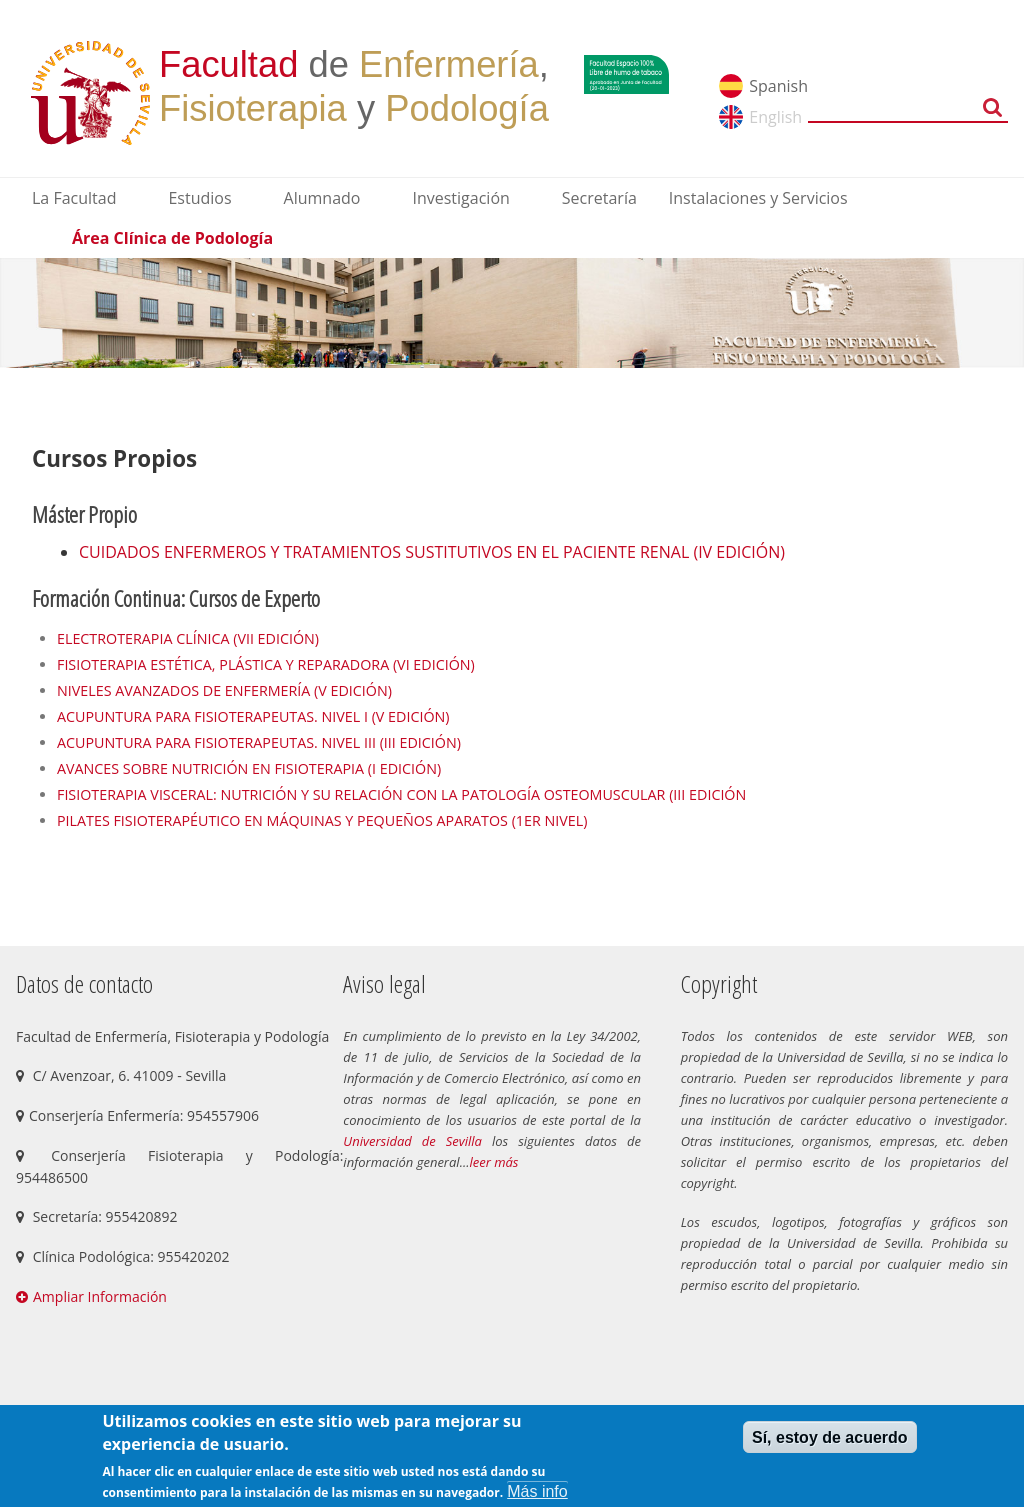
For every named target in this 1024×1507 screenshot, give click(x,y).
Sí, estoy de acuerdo (830, 1437)
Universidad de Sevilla (412, 1141)
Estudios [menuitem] (199, 198)
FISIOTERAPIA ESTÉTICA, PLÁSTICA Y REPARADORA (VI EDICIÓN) (266, 664)
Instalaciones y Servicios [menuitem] (758, 198)
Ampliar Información (100, 1296)
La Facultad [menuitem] (74, 198)
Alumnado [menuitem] (322, 198)
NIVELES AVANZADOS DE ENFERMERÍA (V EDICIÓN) (224, 690)
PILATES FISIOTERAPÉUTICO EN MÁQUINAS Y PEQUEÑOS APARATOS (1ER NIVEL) (324, 820)
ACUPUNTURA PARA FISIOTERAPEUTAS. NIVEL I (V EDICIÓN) (253, 716)
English (775, 117)
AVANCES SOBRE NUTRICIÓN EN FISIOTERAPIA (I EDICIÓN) (251, 768)
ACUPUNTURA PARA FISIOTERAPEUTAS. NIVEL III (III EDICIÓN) (261, 742)
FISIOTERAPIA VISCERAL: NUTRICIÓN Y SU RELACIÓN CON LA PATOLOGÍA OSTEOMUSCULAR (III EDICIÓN (401, 794)
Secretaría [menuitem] (599, 198)
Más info (537, 1491)
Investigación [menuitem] (460, 198)
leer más (493, 1162)
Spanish (778, 86)
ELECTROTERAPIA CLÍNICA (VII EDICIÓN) (188, 638)
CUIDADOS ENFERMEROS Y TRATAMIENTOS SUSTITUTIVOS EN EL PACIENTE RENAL (386, 552)
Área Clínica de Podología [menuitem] (172, 238)
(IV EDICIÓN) (739, 552)
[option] (512, 313)
